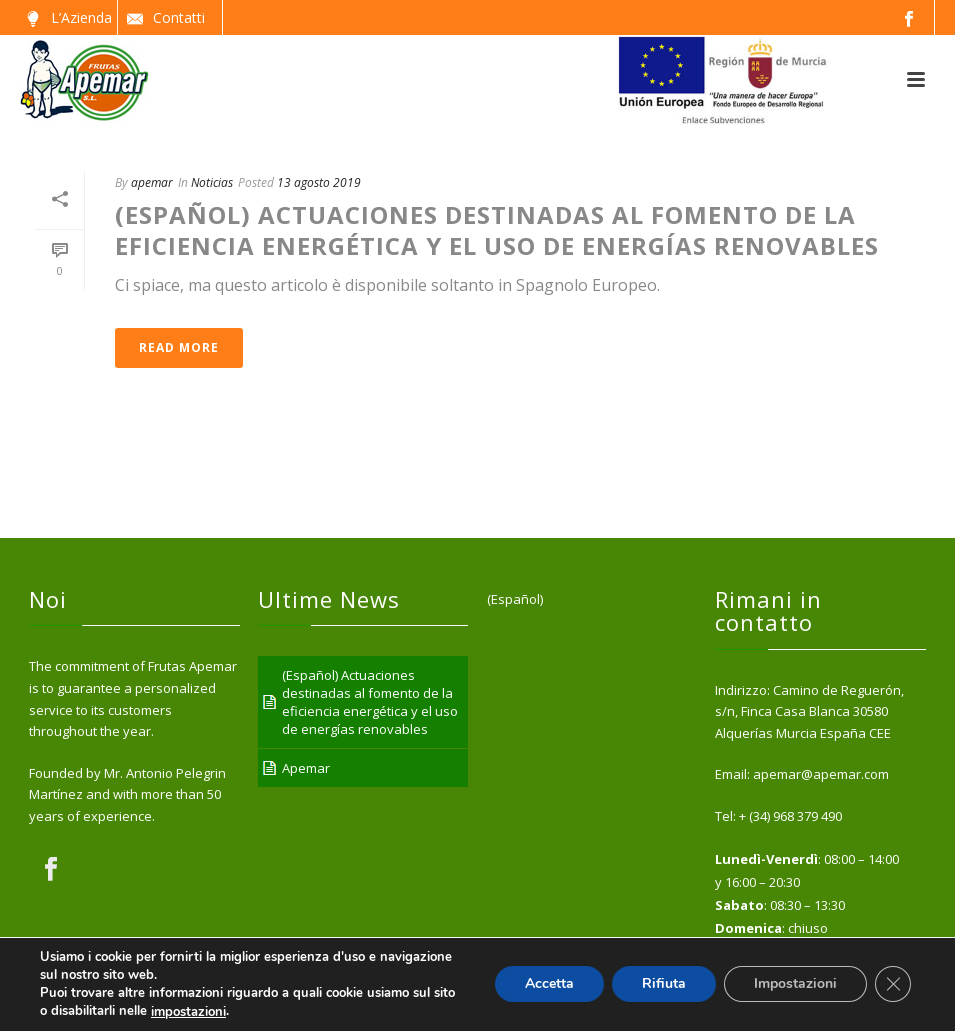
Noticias (212, 182)
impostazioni (188, 1012)
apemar (152, 182)
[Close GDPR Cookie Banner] (893, 985)
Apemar (306, 768)
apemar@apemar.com (821, 774)
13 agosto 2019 (319, 182)
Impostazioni (795, 984)
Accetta (549, 984)
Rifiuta (664, 984)
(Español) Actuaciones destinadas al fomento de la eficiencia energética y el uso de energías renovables (497, 230)
